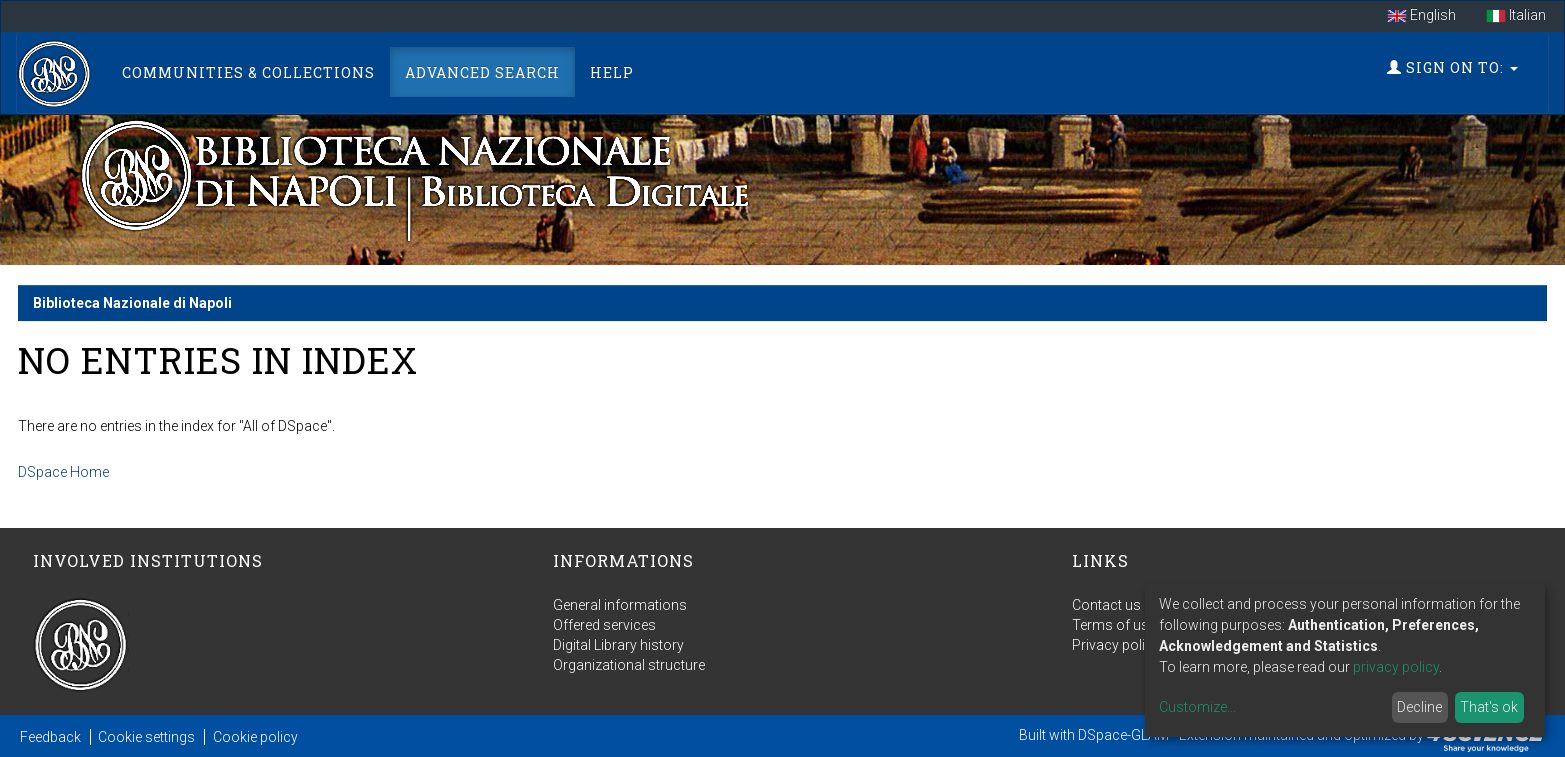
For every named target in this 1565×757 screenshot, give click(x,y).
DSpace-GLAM (1123, 735)
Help (612, 72)
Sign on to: (1452, 67)
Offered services (604, 625)
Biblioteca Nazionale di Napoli (132, 303)
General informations (620, 605)
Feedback (50, 737)
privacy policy (1396, 667)
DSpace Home (63, 472)
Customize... (1197, 707)
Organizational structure (629, 665)
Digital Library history (618, 645)
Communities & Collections (248, 72)
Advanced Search (482, 72)
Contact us (1106, 605)
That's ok (1489, 707)
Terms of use (1114, 625)
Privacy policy (1116, 645)
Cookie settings (146, 737)
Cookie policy (255, 737)
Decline (1419, 707)
